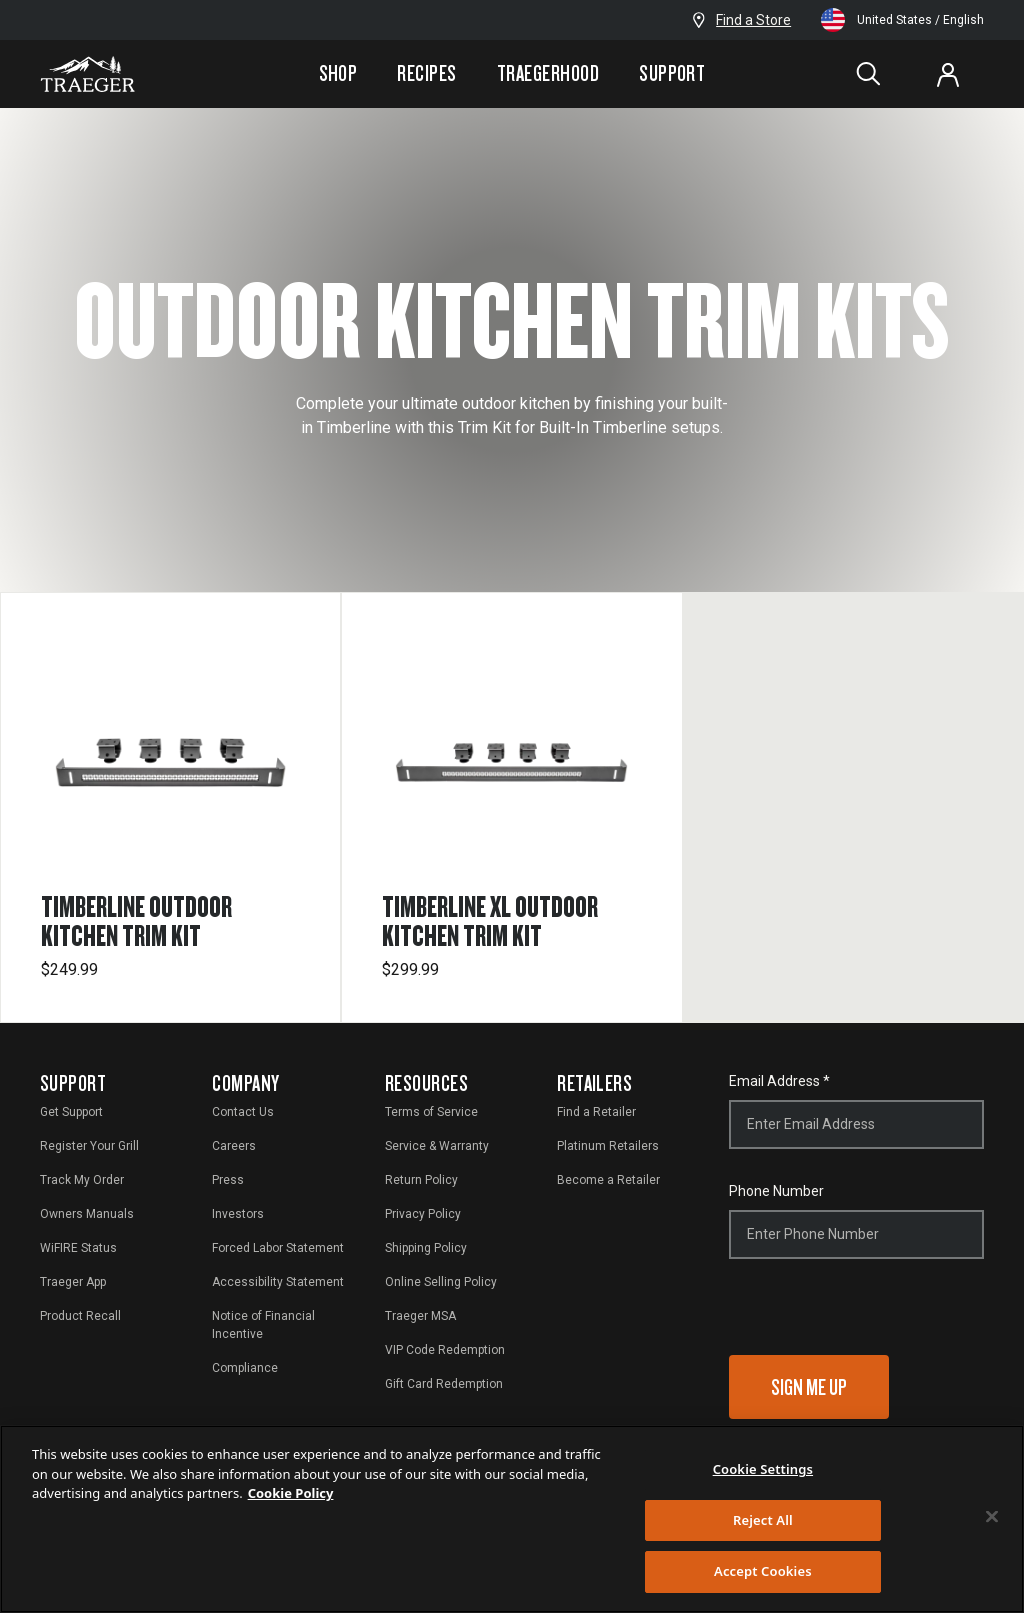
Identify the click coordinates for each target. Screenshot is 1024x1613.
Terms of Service (431, 1112)
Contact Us (243, 1112)
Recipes (426, 73)
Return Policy (421, 1180)
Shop (338, 73)
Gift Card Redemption (444, 1384)
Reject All (763, 1520)
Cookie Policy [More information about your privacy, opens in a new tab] (291, 1493)
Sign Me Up (809, 1386)
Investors (238, 1214)
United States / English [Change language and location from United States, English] (902, 20)
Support (672, 73)
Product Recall (80, 1316)
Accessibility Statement (278, 1282)
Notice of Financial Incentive (263, 1325)
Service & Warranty (437, 1146)
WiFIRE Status (78, 1248)
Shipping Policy (426, 1248)
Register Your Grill (89, 1146)
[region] (512, 1519)
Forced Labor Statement (278, 1248)
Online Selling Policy (441, 1282)
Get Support (71, 1112)
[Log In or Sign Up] (948, 74)
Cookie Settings (763, 1469)
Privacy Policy (423, 1214)
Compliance (245, 1368)
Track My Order (82, 1180)
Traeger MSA (420, 1316)
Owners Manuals (87, 1214)
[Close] (992, 1517)
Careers (234, 1146)
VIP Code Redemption (445, 1350)
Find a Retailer (596, 1112)
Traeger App (73, 1282)
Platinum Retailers (608, 1146)
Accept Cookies (763, 1571)
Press (228, 1180)
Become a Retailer (608, 1180)
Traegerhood (548, 73)
